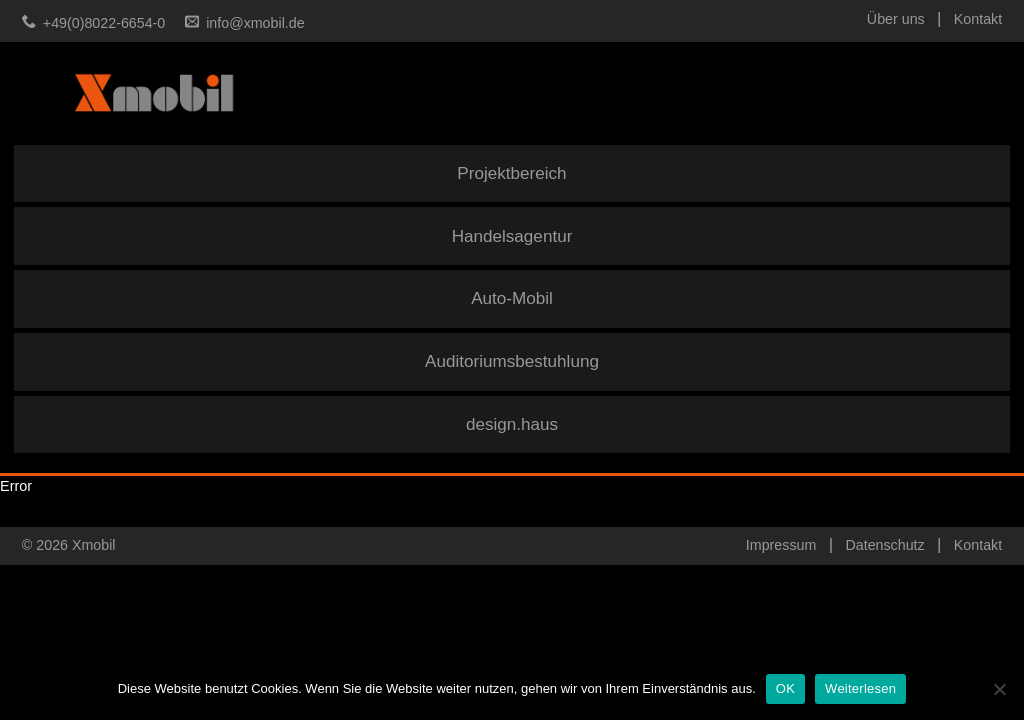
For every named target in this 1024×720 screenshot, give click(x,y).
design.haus (512, 424)
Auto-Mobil (512, 298)
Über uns (896, 19)
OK (785, 688)
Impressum (781, 545)
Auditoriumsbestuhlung (512, 361)
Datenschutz (884, 545)
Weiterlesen (860, 688)
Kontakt (978, 19)
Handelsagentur (512, 236)
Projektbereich (511, 173)
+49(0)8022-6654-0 (104, 23)
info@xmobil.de (255, 23)
